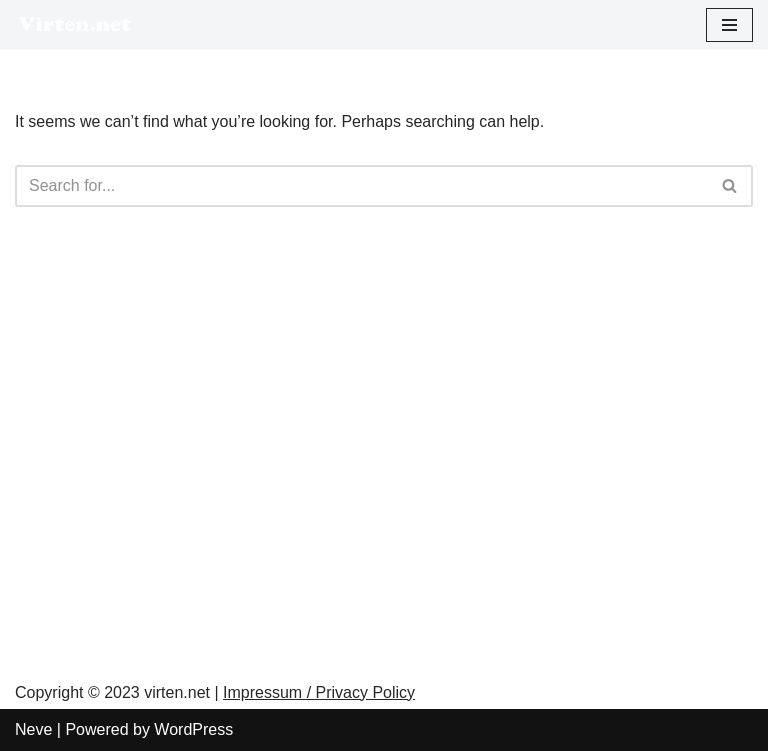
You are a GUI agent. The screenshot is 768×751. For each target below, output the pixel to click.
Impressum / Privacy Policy (319, 692)
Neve (33, 729)
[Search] (361, 186)
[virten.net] (75, 24)
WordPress (193, 729)
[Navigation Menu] (729, 25)
